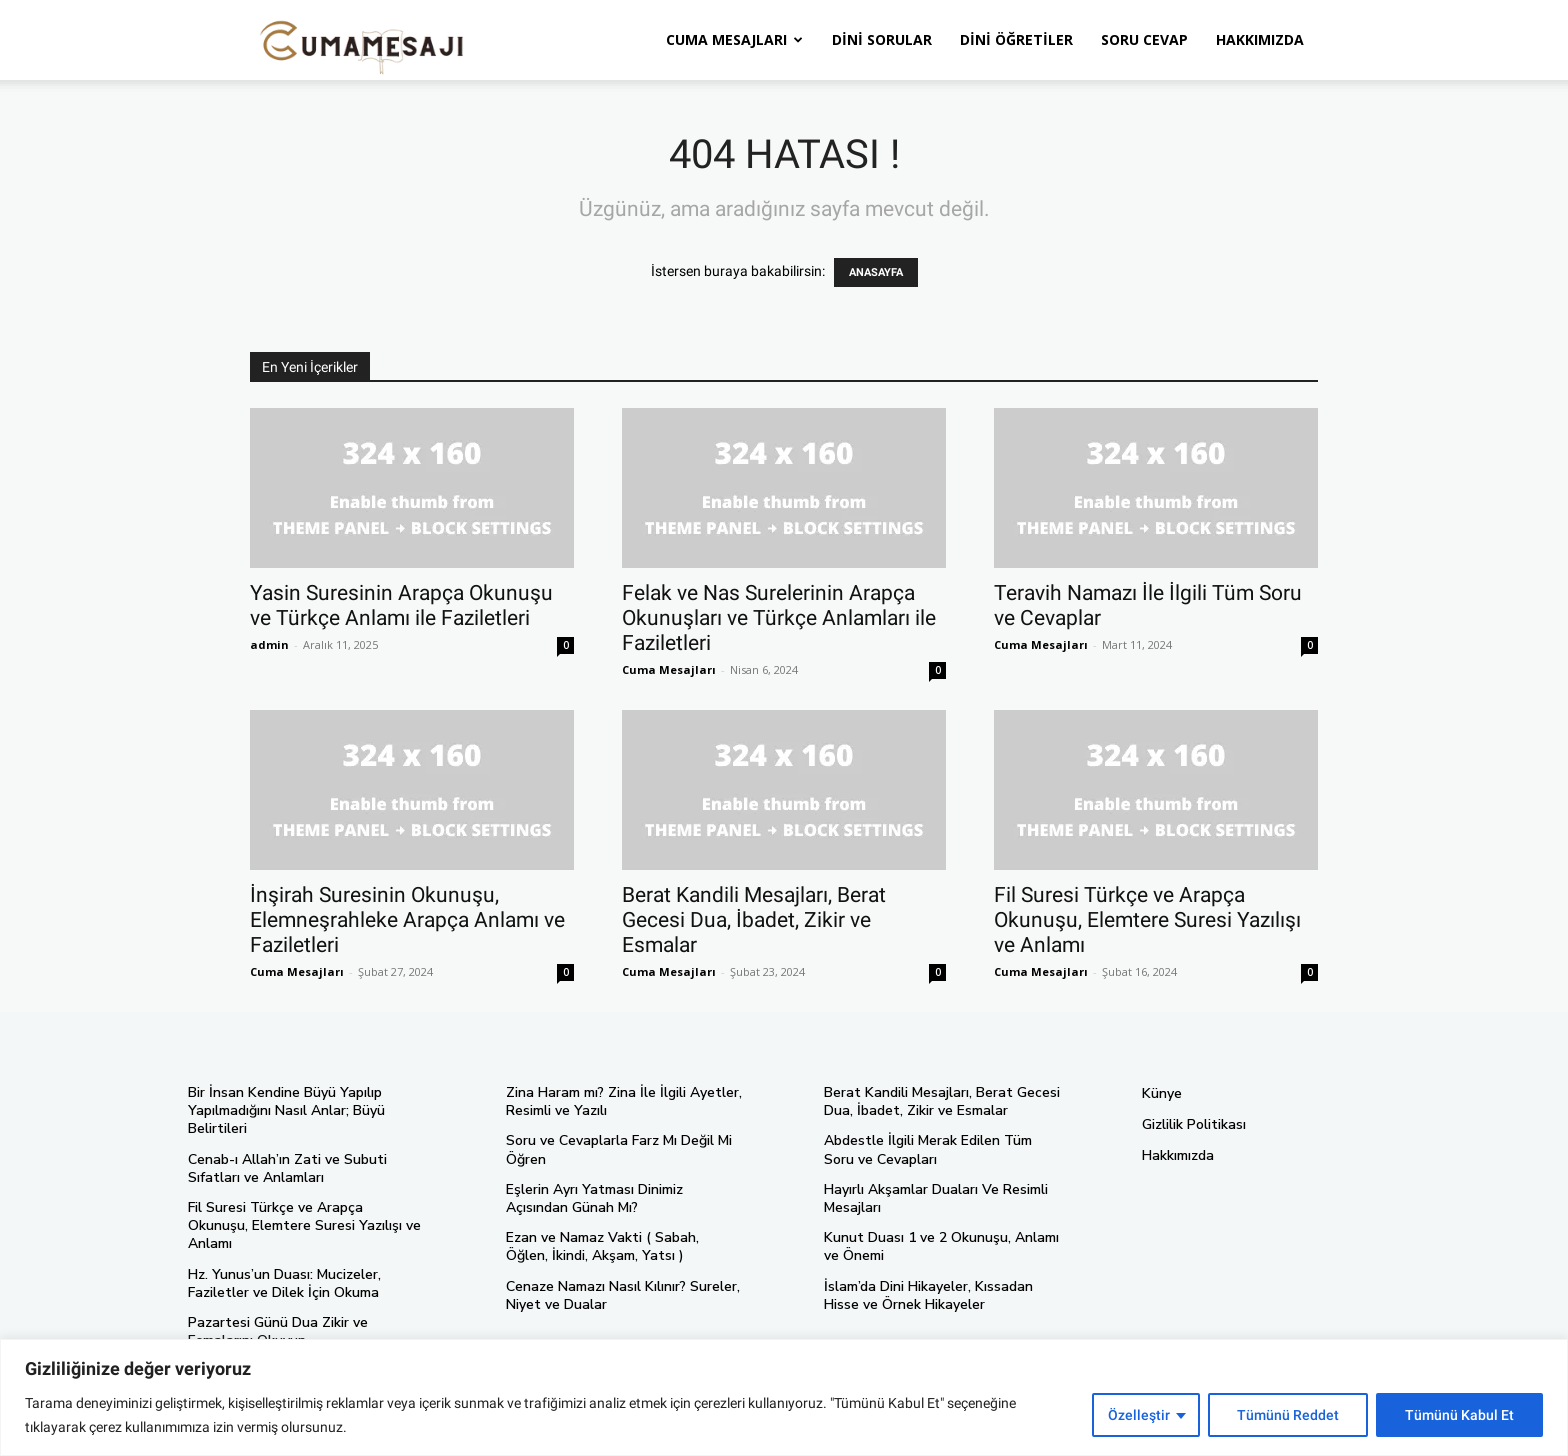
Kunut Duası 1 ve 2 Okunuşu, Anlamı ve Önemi (941, 1246)
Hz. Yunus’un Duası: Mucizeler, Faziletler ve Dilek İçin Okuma (284, 1283)
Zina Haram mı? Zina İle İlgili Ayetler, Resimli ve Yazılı (624, 1101)
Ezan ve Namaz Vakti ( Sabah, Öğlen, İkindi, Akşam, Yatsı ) (602, 1246)
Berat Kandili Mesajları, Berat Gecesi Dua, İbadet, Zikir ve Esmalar (754, 920)
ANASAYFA (876, 272)
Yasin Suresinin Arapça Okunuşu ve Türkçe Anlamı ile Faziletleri (401, 605)
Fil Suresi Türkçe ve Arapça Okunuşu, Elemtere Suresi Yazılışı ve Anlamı (1147, 920)
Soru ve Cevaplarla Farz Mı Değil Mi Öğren (619, 1149)
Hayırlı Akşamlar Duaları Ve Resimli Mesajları (936, 1198)
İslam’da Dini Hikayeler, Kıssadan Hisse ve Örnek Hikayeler (928, 1295)
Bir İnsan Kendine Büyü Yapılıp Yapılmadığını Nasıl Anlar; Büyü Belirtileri (286, 1110)
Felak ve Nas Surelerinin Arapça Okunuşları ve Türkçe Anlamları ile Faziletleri (779, 618)
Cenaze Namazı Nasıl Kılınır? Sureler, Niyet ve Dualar (623, 1295)
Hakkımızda (1260, 39)
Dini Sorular (882, 39)
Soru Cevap (1144, 39)
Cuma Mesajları (734, 39)
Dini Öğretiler (1016, 39)
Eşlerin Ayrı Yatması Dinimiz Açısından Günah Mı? (594, 1198)
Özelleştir (1139, 1415)
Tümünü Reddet (1288, 1415)
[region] (784, 1397)
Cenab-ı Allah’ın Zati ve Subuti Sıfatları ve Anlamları (287, 1168)
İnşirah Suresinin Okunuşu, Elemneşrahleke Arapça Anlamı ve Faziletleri (407, 920)
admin (269, 644)
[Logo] (362, 40)
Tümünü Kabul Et (1459, 1415)
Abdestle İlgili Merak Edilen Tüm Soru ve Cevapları (928, 1149)
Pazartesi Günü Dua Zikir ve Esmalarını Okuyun (278, 1331)
